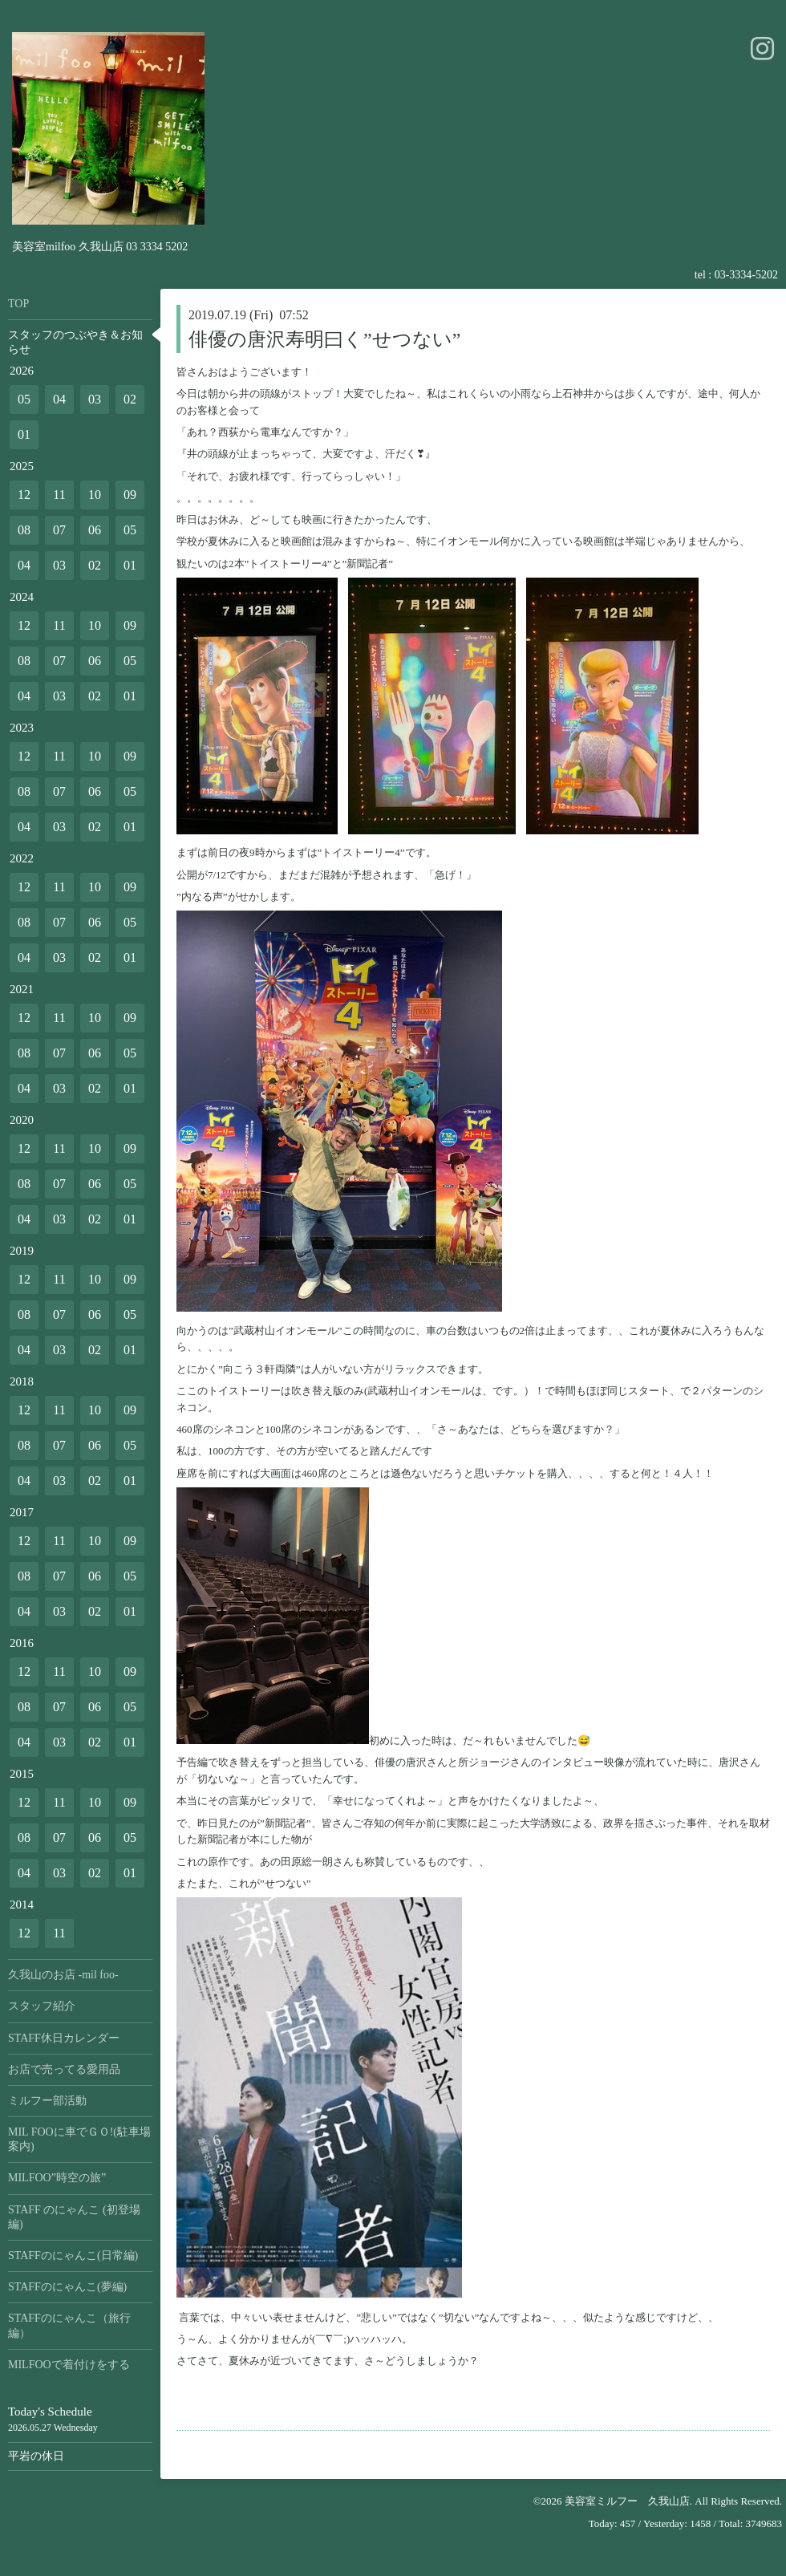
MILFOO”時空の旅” (57, 2178)
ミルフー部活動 (47, 2101)
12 (24, 494)
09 (130, 494)
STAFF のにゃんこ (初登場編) (74, 2217)
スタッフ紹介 (41, 2006)
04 (59, 399)
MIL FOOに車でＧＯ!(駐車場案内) (79, 2139)
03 (94, 399)
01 (24, 434)
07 (59, 530)
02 (130, 399)
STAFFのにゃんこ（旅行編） (69, 2325)
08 (24, 530)
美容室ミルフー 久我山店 (627, 2501)
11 (59, 494)
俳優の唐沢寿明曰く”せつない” (324, 339)
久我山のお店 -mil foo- (63, 1975)
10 (94, 494)
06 (94, 530)
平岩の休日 (36, 2456)
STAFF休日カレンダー (64, 2038)
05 (24, 399)
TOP (18, 304)
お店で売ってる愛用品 (64, 2069)
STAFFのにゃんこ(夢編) (67, 2287)
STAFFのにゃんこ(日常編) (73, 2255)
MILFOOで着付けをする (69, 2365)
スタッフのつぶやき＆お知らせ (75, 342)
